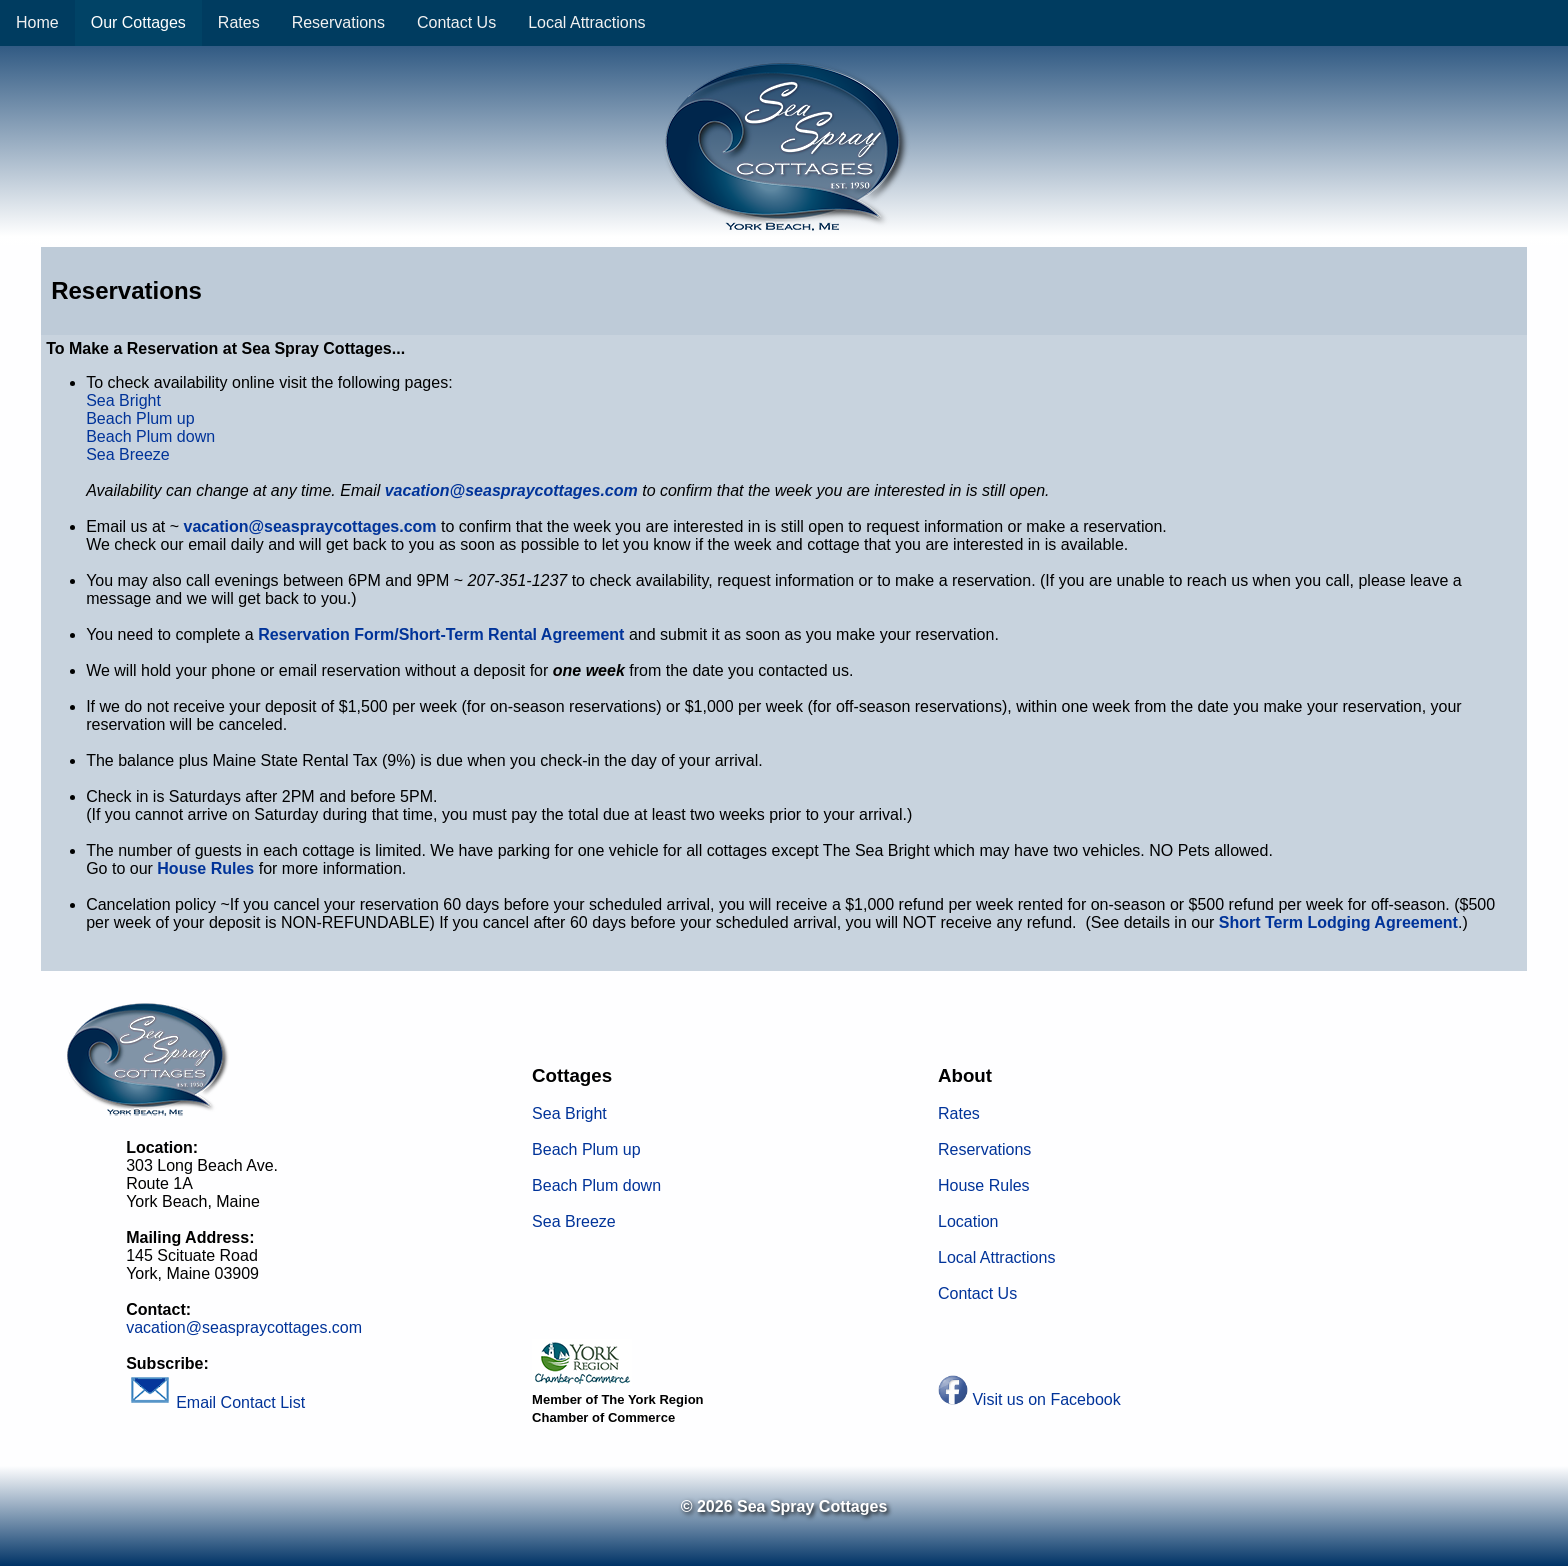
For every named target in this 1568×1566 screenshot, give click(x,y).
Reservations (338, 22)
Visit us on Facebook (1046, 1399)
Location (968, 1221)
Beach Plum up (140, 418)
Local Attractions (586, 22)
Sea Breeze (128, 454)
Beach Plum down (150, 436)
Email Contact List (215, 1402)
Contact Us (456, 22)
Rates (239, 22)
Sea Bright (123, 400)
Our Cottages (138, 22)
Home (37, 22)
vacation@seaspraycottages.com (310, 526)
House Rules (984, 1185)
